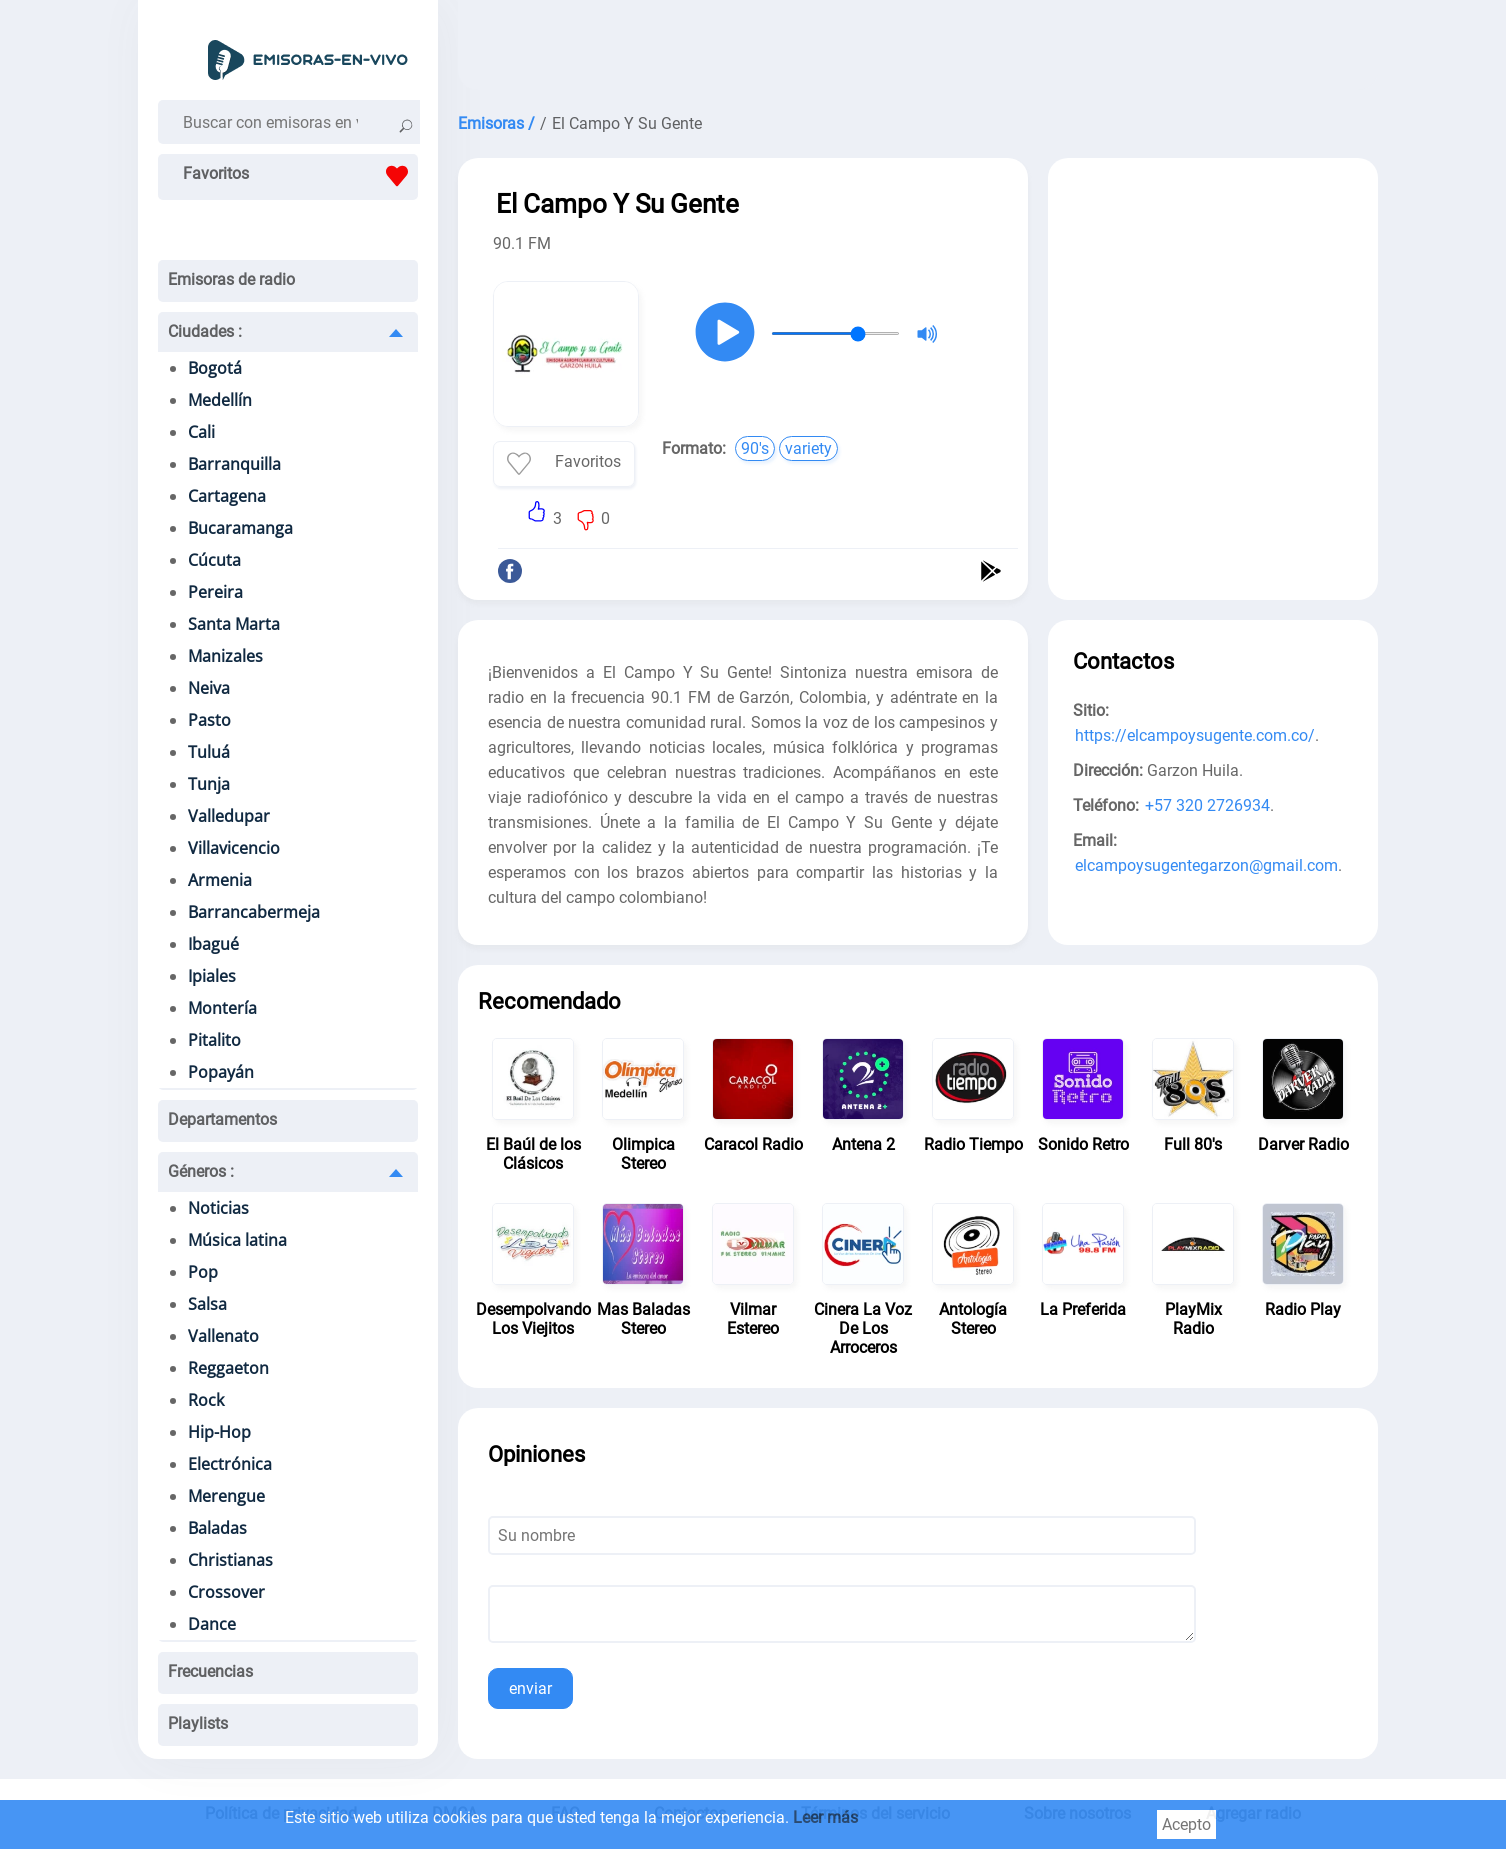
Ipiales (212, 976)
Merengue (226, 1496)
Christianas (230, 1560)
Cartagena (227, 496)
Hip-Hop (219, 1432)
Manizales (225, 656)
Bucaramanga (240, 528)
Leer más (825, 1817)
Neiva (209, 688)
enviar (530, 1688)
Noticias (218, 1208)
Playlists (198, 1723)
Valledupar (229, 816)
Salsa (207, 1304)
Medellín (220, 400)
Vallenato (223, 1336)
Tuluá (209, 752)
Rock (206, 1400)
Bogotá (215, 368)
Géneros (201, 1171)
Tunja (209, 784)
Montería (222, 1008)
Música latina (237, 1240)
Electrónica (230, 1464)
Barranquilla (234, 464)
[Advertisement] (918, 50)
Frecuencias (210, 1671)
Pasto (209, 720)
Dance (212, 1624)
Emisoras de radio (231, 279)
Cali (201, 432)
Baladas (217, 1528)
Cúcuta (214, 560)
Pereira (215, 592)
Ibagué (213, 944)
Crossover (226, 1592)
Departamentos (222, 1119)
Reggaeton (228, 1368)
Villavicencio (234, 848)
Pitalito (214, 1040)
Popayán (221, 1072)
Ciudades (205, 331)
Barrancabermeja (254, 912)
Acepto (1186, 1824)
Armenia (220, 880)
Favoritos (300, 176)
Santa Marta (234, 624)
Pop (203, 1272)
